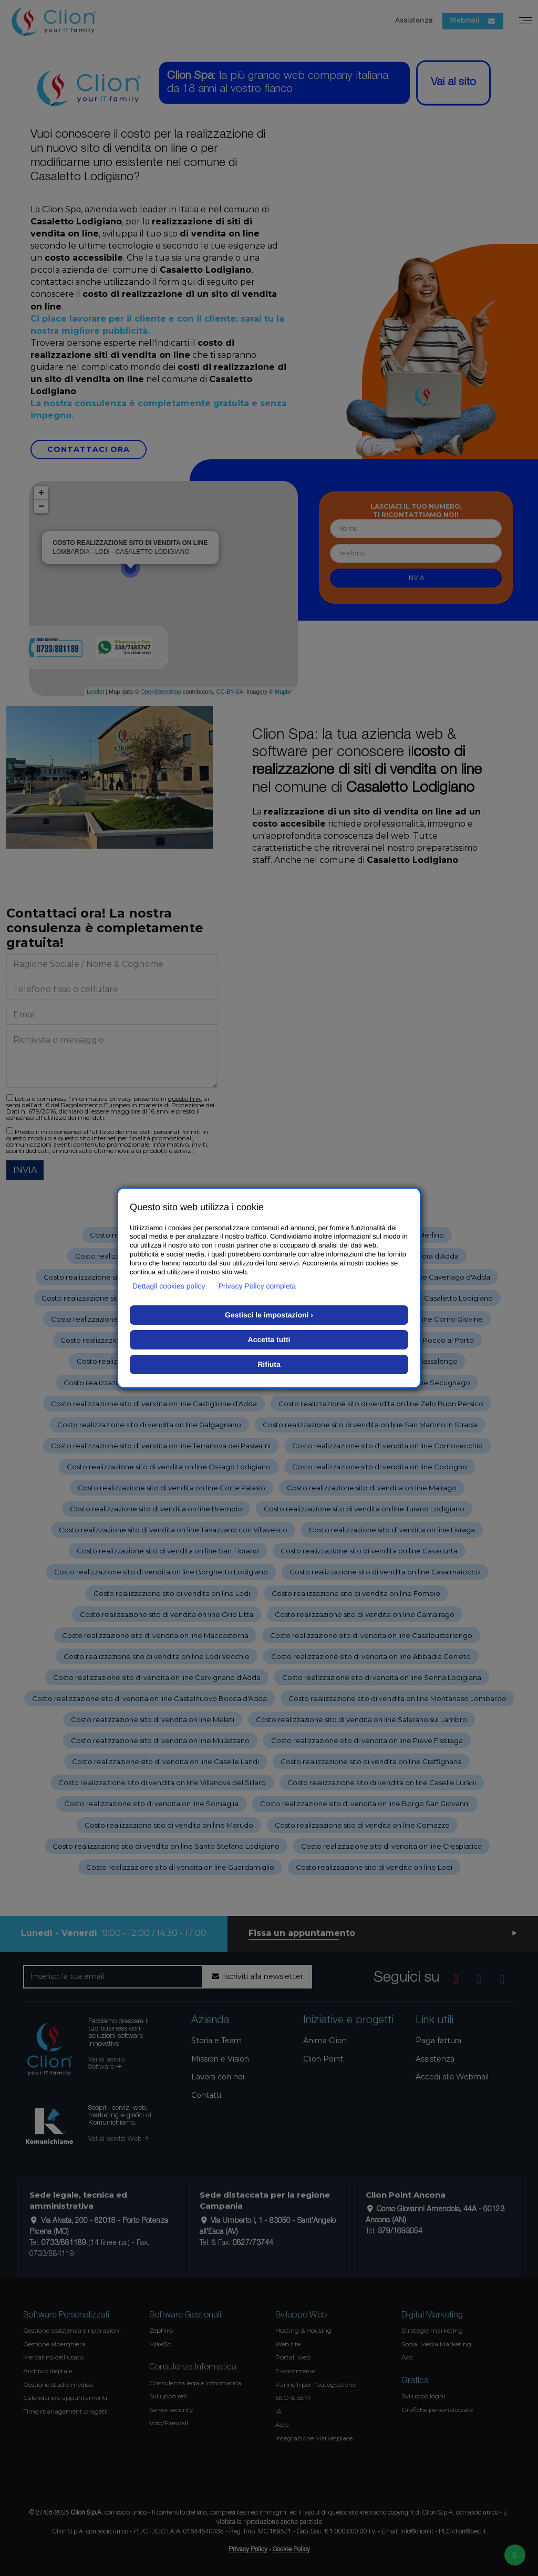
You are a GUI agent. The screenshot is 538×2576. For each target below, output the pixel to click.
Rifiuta (269, 1364)
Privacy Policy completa (257, 1286)
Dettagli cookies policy (168, 1286)
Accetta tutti (269, 1339)
